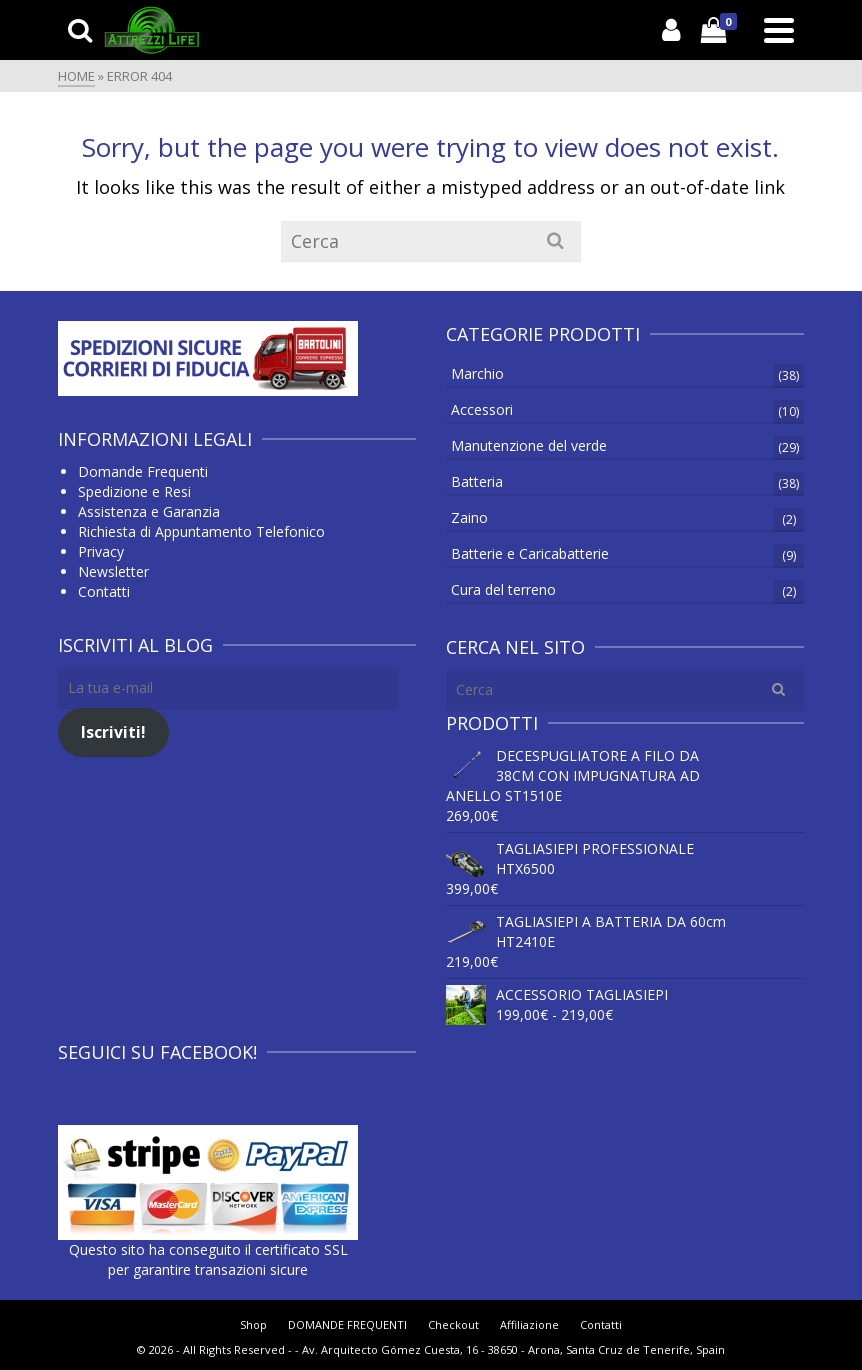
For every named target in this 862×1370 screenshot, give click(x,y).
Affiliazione (529, 1324)
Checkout (453, 1324)
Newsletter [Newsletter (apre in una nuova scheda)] (113, 571)
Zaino (469, 517)
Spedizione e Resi (134, 491)
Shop (253, 1324)
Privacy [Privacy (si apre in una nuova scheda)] (101, 551)
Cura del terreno (503, 589)
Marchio (477, 373)
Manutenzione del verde (529, 445)
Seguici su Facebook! (157, 1052)
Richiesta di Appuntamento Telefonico (201, 531)
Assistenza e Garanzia (149, 511)
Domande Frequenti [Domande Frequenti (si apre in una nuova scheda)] (143, 471)
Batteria (477, 481)
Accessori (482, 409)
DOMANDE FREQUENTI (347, 1324)
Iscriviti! (113, 732)
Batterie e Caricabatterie (530, 553)
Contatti (104, 591)
